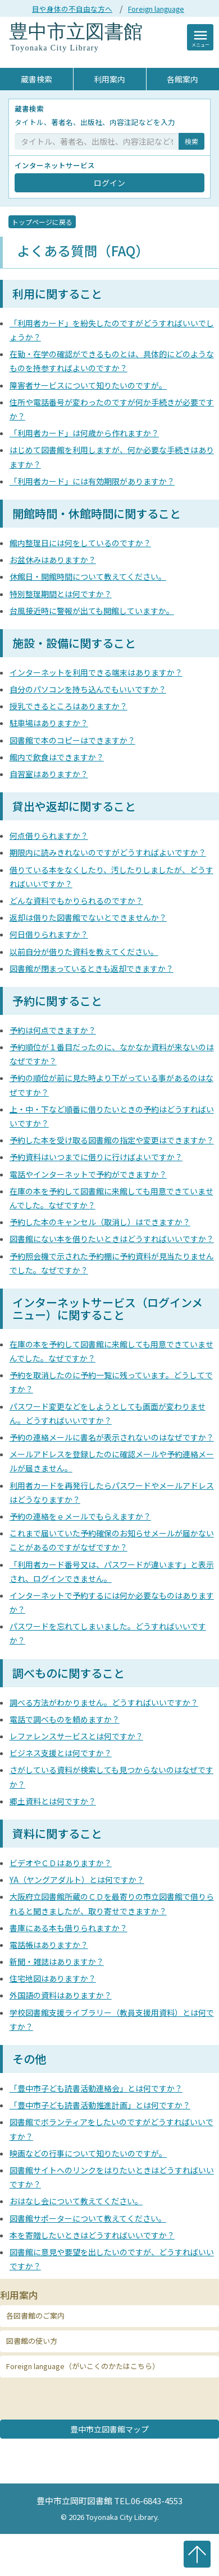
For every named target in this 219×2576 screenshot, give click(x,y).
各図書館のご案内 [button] (35, 2315)
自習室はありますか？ (49, 773)
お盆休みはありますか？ (53, 559)
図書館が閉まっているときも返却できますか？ (92, 968)
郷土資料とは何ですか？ (53, 1801)
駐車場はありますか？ (49, 722)
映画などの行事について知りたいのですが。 (88, 2153)
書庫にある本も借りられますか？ (68, 1927)
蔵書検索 (36, 79)
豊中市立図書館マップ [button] (109, 2429)
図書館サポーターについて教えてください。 (88, 2218)
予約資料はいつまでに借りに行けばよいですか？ (96, 1156)
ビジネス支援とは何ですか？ (61, 1752)
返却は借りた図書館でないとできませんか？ (88, 917)
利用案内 (109, 79)
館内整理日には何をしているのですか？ (80, 542)
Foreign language (156, 8)
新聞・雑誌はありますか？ (57, 1961)
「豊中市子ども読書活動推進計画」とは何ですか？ (100, 2105)
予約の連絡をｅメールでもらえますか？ (80, 1516)
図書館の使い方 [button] (31, 2340)
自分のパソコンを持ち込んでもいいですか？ (88, 689)
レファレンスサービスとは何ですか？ (76, 1736)
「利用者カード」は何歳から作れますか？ (84, 432)
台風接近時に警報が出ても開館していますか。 (92, 610)
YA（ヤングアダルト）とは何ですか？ (77, 1879)
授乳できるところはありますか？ (68, 706)
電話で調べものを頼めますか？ (65, 1719)
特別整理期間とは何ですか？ (61, 593)
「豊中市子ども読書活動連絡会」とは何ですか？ (96, 2088)
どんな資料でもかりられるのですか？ (76, 900)
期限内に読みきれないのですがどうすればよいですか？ (108, 852)
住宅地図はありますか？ (53, 1978)
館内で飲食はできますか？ (57, 757)
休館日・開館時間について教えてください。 (88, 576)
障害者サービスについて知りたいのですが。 (88, 385)
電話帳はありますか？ (49, 1944)
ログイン (109, 182)
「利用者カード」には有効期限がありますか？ (92, 481)
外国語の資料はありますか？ (61, 1995)
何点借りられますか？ (49, 835)
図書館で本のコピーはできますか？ (72, 740)
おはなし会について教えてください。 (76, 2200)
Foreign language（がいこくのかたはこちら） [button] (82, 2366)
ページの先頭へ (197, 2554)
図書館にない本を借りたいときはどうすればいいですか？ (112, 1238)
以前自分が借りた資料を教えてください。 (84, 951)
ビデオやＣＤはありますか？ (61, 1862)
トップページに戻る (42, 222)
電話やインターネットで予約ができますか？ (88, 1174)
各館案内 (182, 79)
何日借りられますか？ (49, 934)
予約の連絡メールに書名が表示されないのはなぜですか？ (112, 1437)
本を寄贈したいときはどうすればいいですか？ (92, 2235)
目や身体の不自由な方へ (72, 8)
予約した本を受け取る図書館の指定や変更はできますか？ (112, 1140)
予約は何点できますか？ (53, 1030)
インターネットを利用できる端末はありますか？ (96, 672)
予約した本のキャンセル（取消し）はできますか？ (100, 1221)
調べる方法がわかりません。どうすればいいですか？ (104, 1702)
